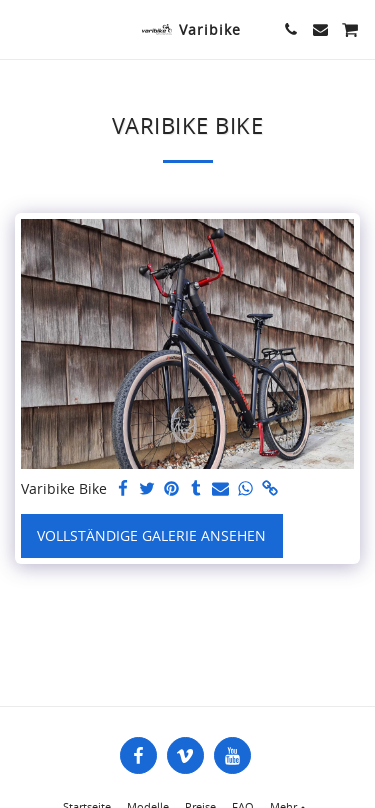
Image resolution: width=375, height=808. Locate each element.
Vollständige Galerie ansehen (151, 535)
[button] (22, 28)
